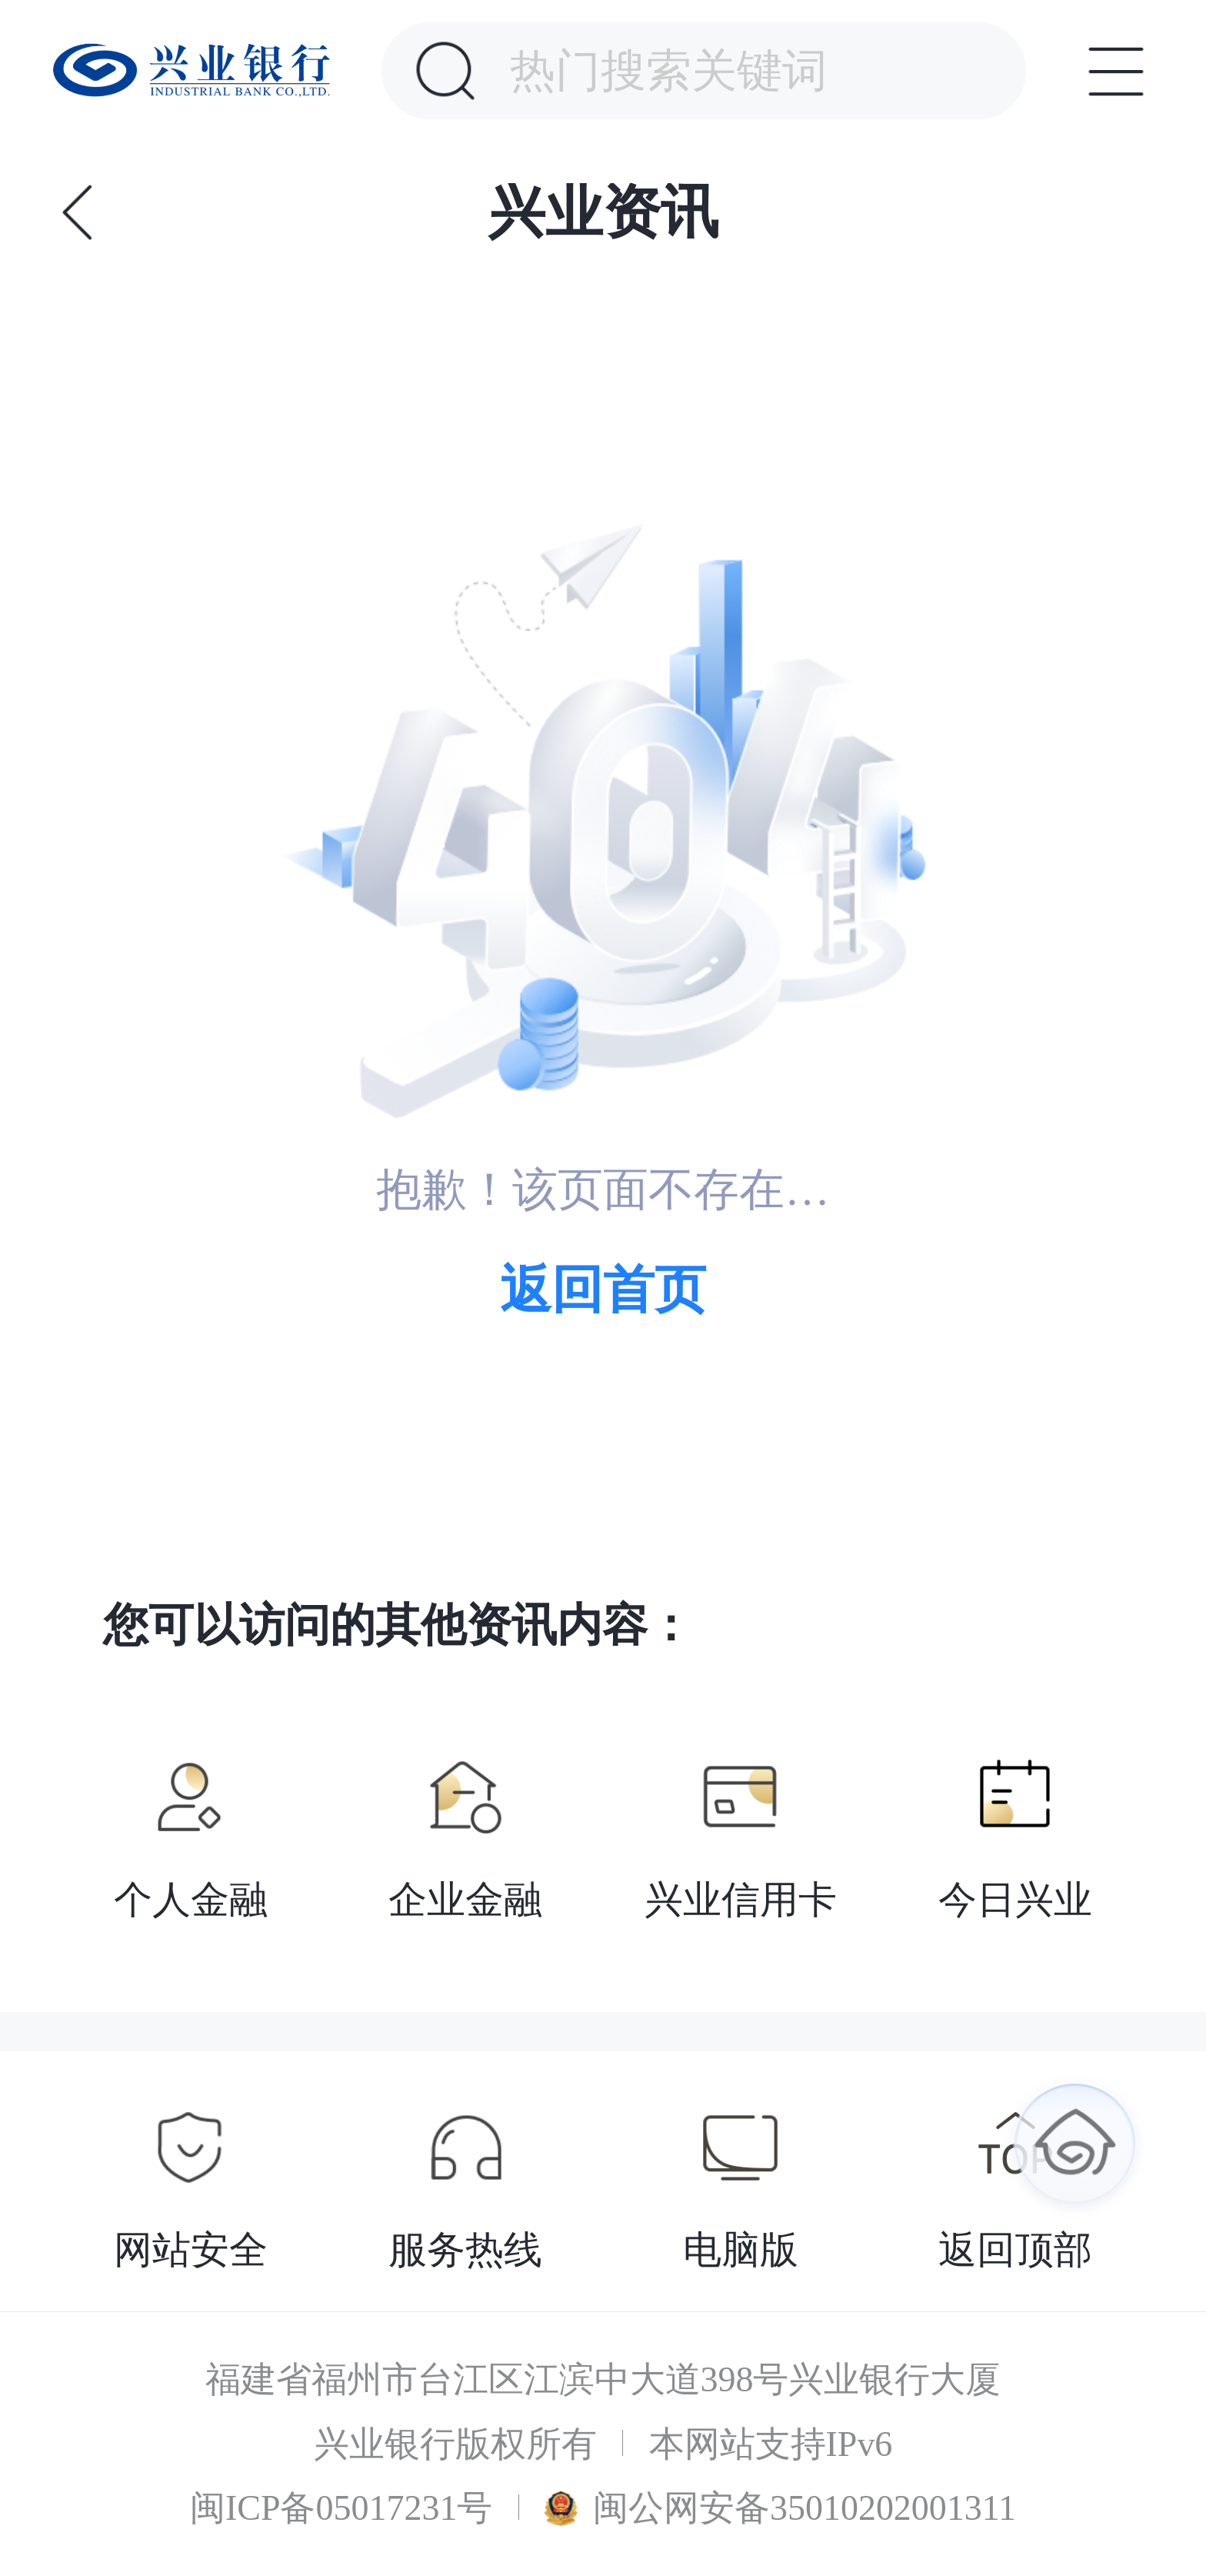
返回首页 (603, 1290)
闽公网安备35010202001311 (780, 2508)
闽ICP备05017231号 (341, 2508)
